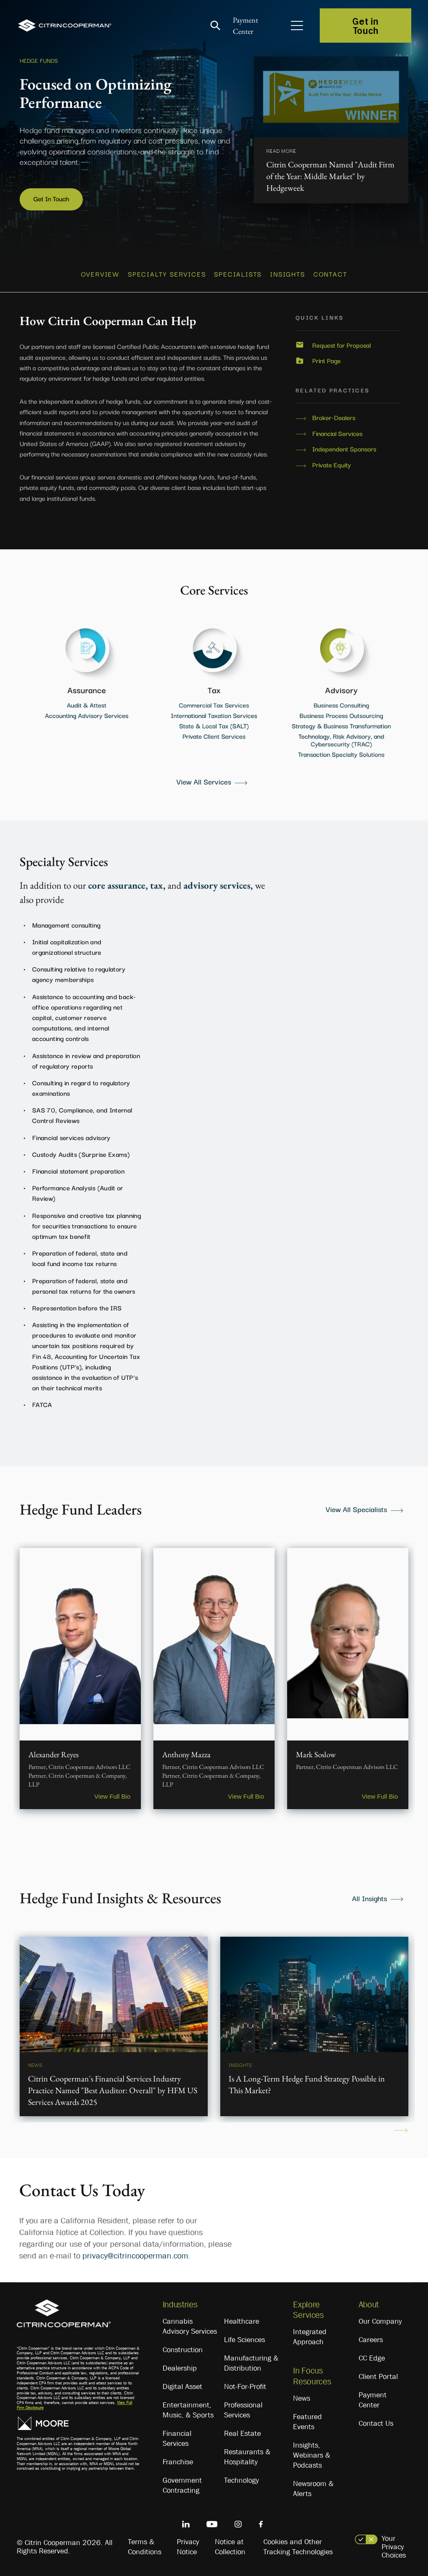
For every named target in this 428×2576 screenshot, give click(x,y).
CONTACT (330, 274)
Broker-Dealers (333, 417)
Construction (183, 2349)
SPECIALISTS (238, 274)
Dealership (180, 2368)
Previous (27, 2130)
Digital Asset (182, 2386)
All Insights (369, 1898)
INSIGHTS (287, 274)
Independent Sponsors (344, 449)
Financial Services (337, 433)
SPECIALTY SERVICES (167, 274)
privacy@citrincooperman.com (135, 2255)
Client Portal (378, 2376)
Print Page (326, 360)
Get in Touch (365, 25)
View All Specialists (356, 1509)
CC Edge (372, 2358)
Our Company (380, 2321)
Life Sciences (244, 2339)
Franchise (178, 2462)
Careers (371, 2339)
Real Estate (242, 2433)
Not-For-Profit (245, 2386)
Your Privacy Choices (394, 2546)
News (301, 2398)
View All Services (203, 781)
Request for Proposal (341, 345)
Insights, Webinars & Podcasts (311, 2455)
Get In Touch (51, 198)
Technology (241, 2480)
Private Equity (331, 464)
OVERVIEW (100, 274)
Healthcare (241, 2321)
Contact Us (376, 2423)
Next (400, 2130)
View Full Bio (112, 1796)
